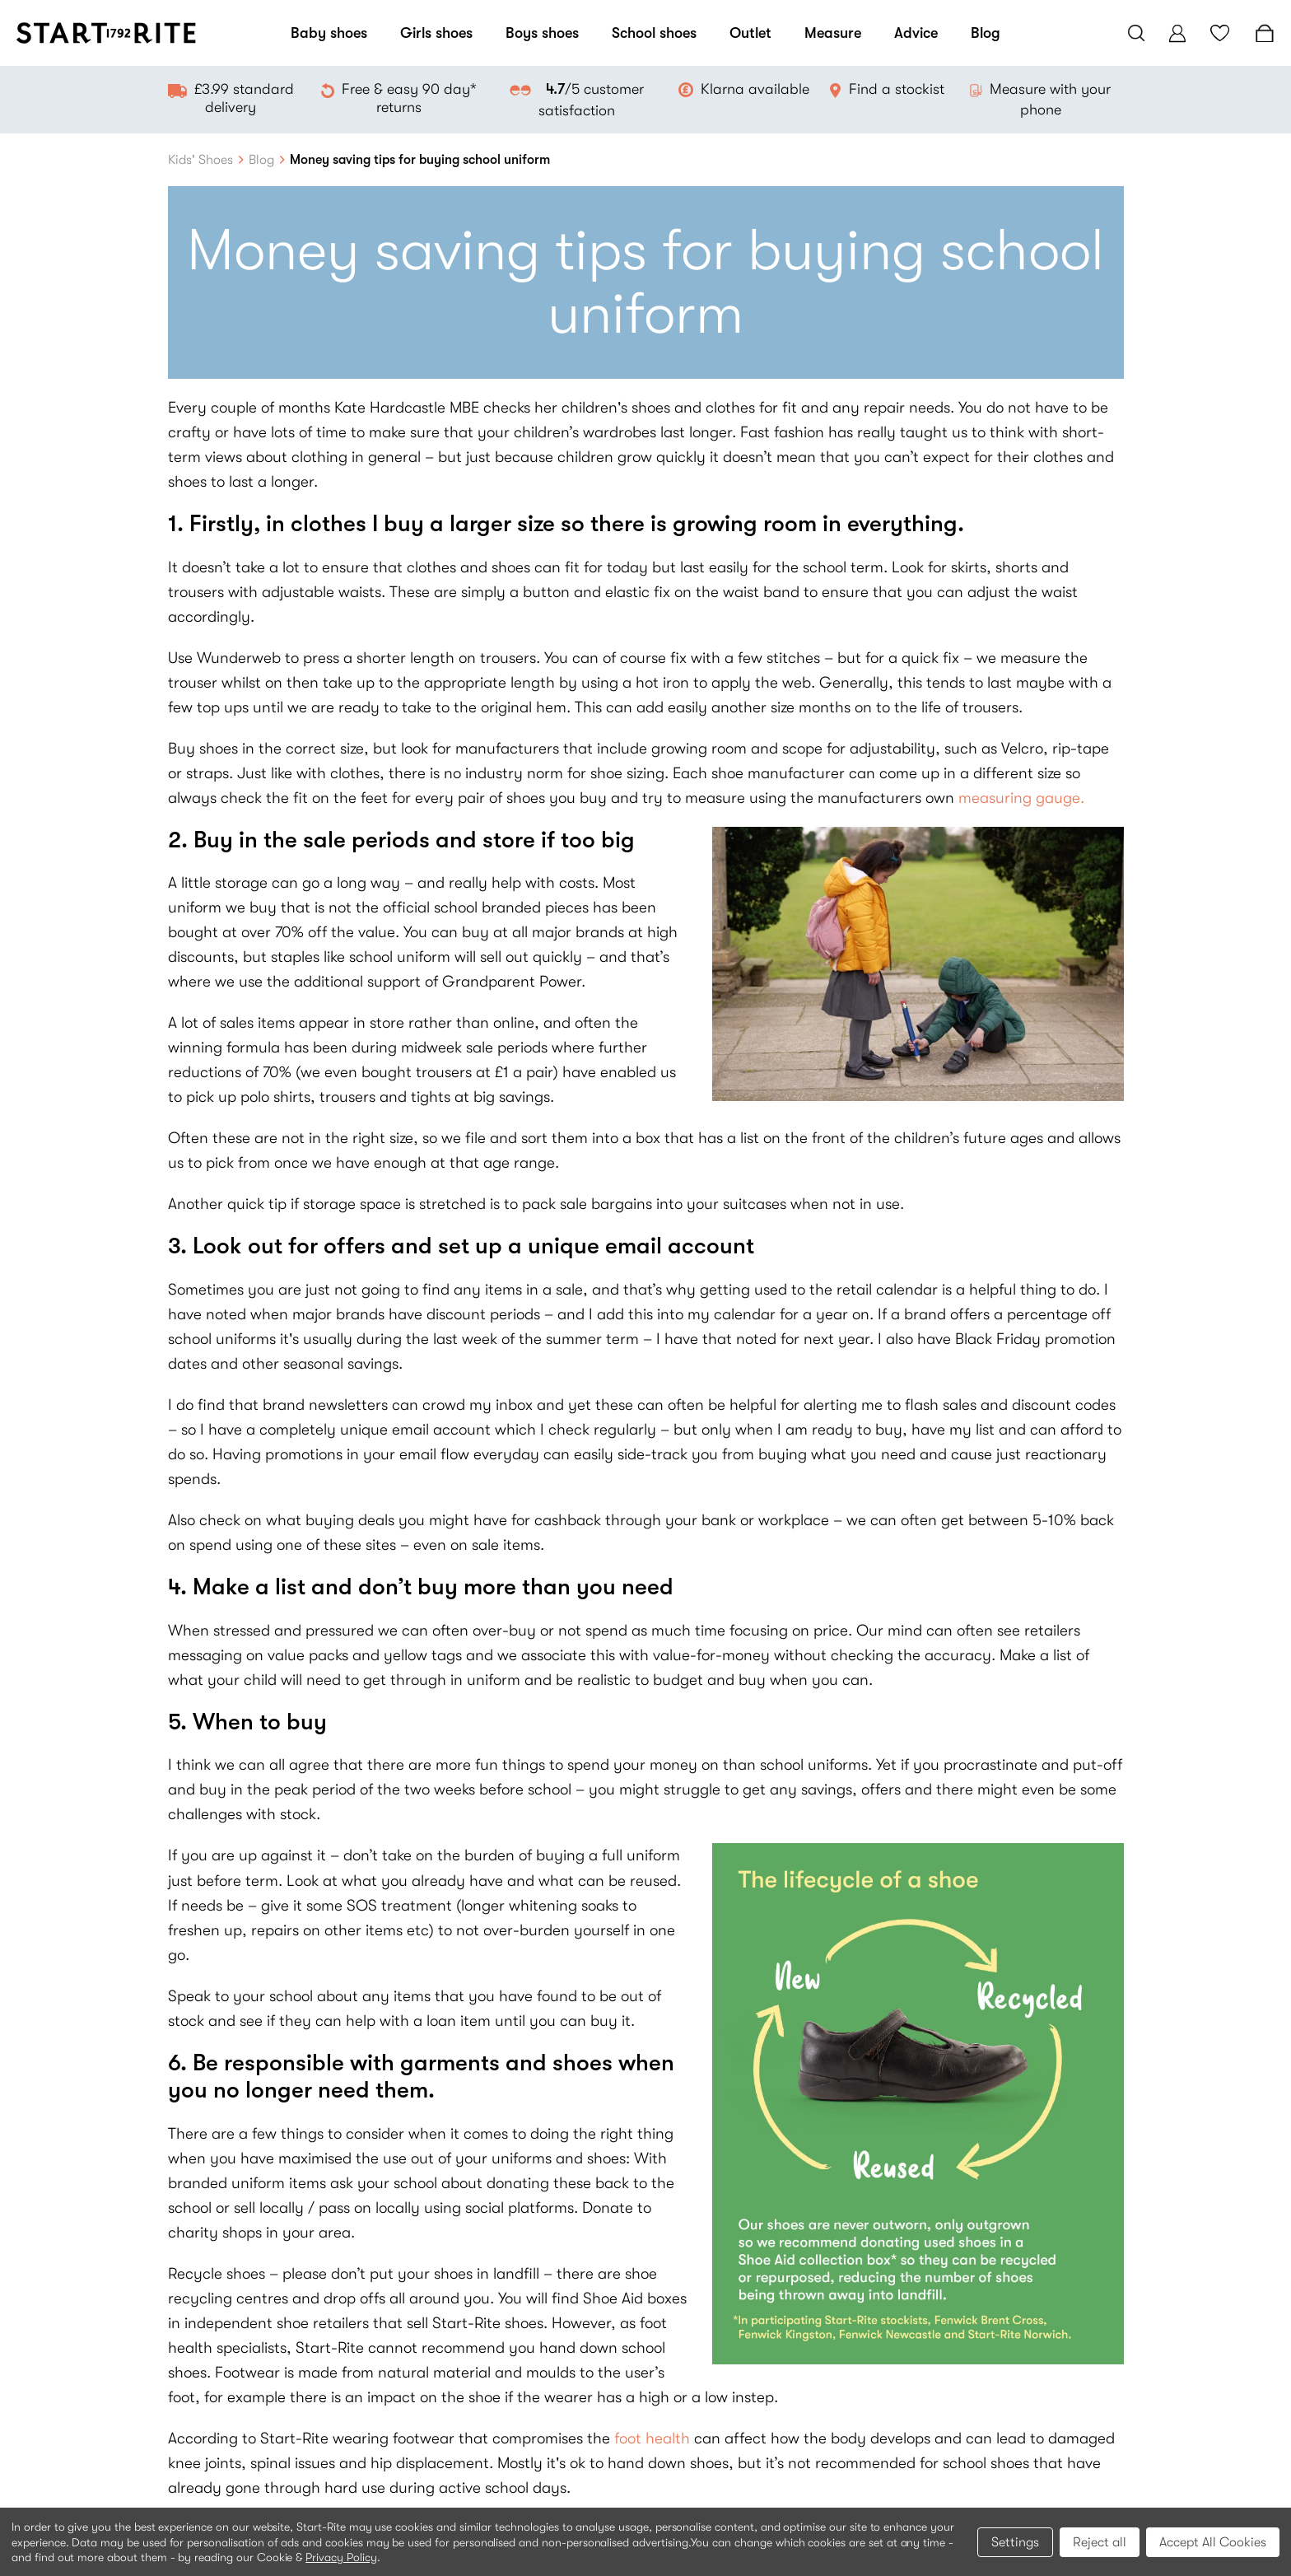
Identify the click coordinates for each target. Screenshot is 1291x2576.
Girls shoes (436, 33)
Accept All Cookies (1212, 2542)
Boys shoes (542, 33)
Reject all (1099, 2542)
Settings (1015, 2542)
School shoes (654, 33)
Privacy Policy (340, 2557)
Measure (832, 33)
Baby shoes (329, 33)
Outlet (750, 33)
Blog (985, 33)
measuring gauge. (1021, 798)
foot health (652, 2438)
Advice (916, 33)
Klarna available (755, 89)
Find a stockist (896, 89)
